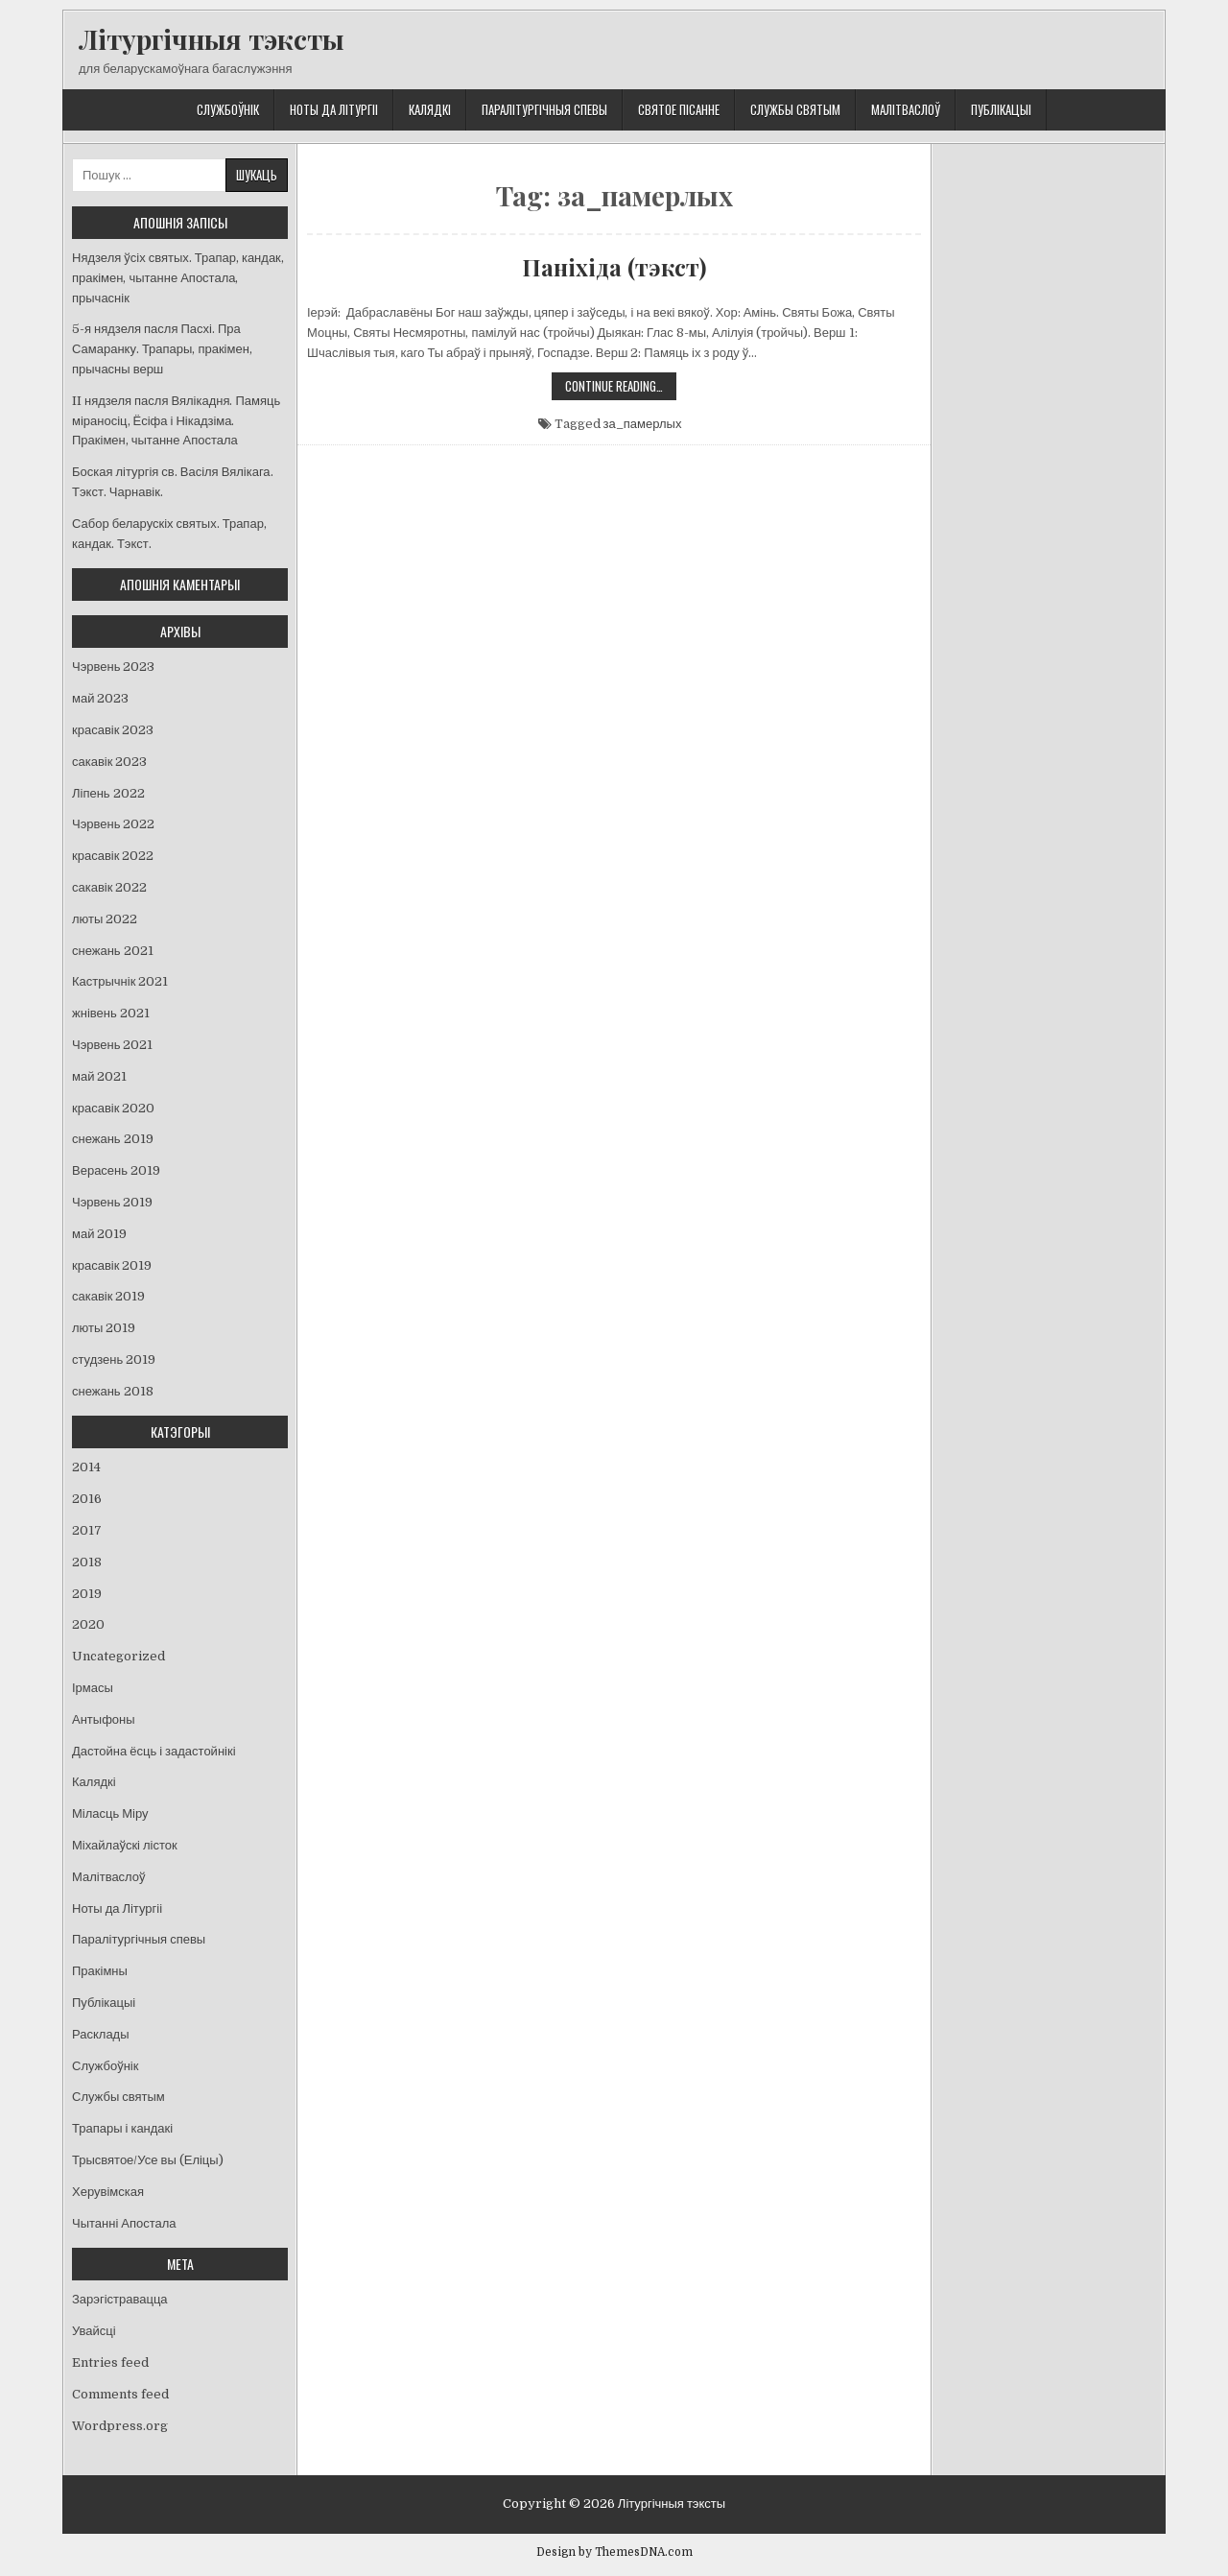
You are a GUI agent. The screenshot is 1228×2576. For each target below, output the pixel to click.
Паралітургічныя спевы (544, 109)
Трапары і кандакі (122, 2128)
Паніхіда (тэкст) (614, 266)
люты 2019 (103, 1328)
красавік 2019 (112, 1265)
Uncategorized (118, 1656)
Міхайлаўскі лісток (124, 1845)
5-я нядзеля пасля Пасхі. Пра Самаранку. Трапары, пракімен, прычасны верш (162, 349)
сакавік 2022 (109, 887)
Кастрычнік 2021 (120, 981)
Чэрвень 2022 (113, 824)
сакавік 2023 (109, 761)
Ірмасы (92, 1688)
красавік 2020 (113, 1108)
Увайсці (94, 2331)
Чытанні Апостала (124, 2223)
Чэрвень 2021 (112, 1045)
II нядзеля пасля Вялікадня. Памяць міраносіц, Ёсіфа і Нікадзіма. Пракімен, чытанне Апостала (176, 421)
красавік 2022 (113, 855)
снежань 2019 (113, 1139)
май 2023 (100, 698)
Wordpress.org (120, 2426)
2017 (87, 1530)
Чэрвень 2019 (112, 1202)
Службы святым (795, 109)
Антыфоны (103, 1719)
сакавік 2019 (108, 1296)
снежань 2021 (113, 950)
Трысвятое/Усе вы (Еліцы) (148, 2160)
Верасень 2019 (116, 1170)
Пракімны (100, 1971)
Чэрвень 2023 (113, 666)
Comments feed (120, 2394)
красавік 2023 (113, 730)
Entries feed (110, 2362)
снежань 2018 (113, 1391)
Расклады (101, 2034)
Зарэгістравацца (120, 2299)
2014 (86, 1467)
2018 (87, 1562)
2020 (88, 1624)
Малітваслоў (905, 109)
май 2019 (99, 1234)
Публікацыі (1001, 109)
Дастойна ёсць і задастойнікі (154, 1751)
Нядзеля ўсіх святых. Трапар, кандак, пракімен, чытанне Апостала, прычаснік (178, 277)
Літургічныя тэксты (211, 39)
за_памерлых (642, 424)
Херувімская (108, 2191)
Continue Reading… (620, 387)
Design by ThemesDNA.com (614, 2552)
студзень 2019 (113, 1359)
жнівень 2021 (111, 1013)
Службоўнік (228, 109)
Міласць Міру (110, 1813)
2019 (87, 1593)
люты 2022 (104, 919)
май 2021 (99, 1076)
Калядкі (430, 109)
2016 (87, 1498)
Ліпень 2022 (108, 793)
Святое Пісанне (679, 109)
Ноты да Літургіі (334, 109)
